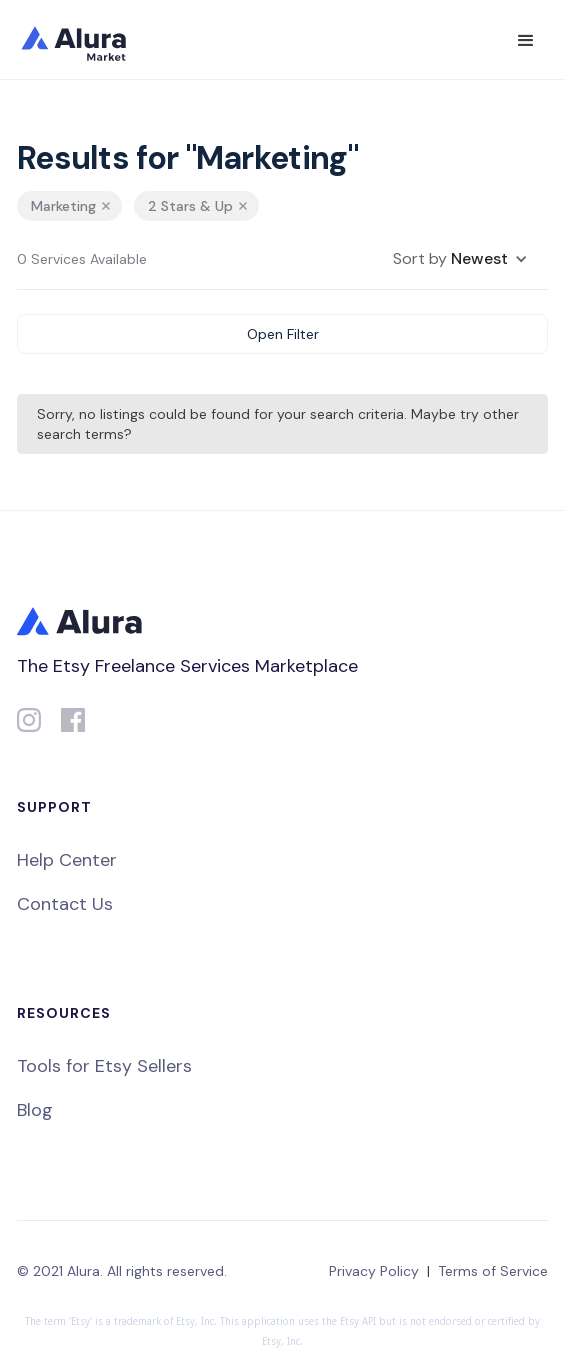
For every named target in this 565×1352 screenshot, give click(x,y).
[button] (526, 41)
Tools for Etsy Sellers (104, 1066)
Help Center (67, 860)
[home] (87, 40)
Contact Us (65, 904)
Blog (35, 1110)
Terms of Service (493, 1271)
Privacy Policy (374, 1271)
